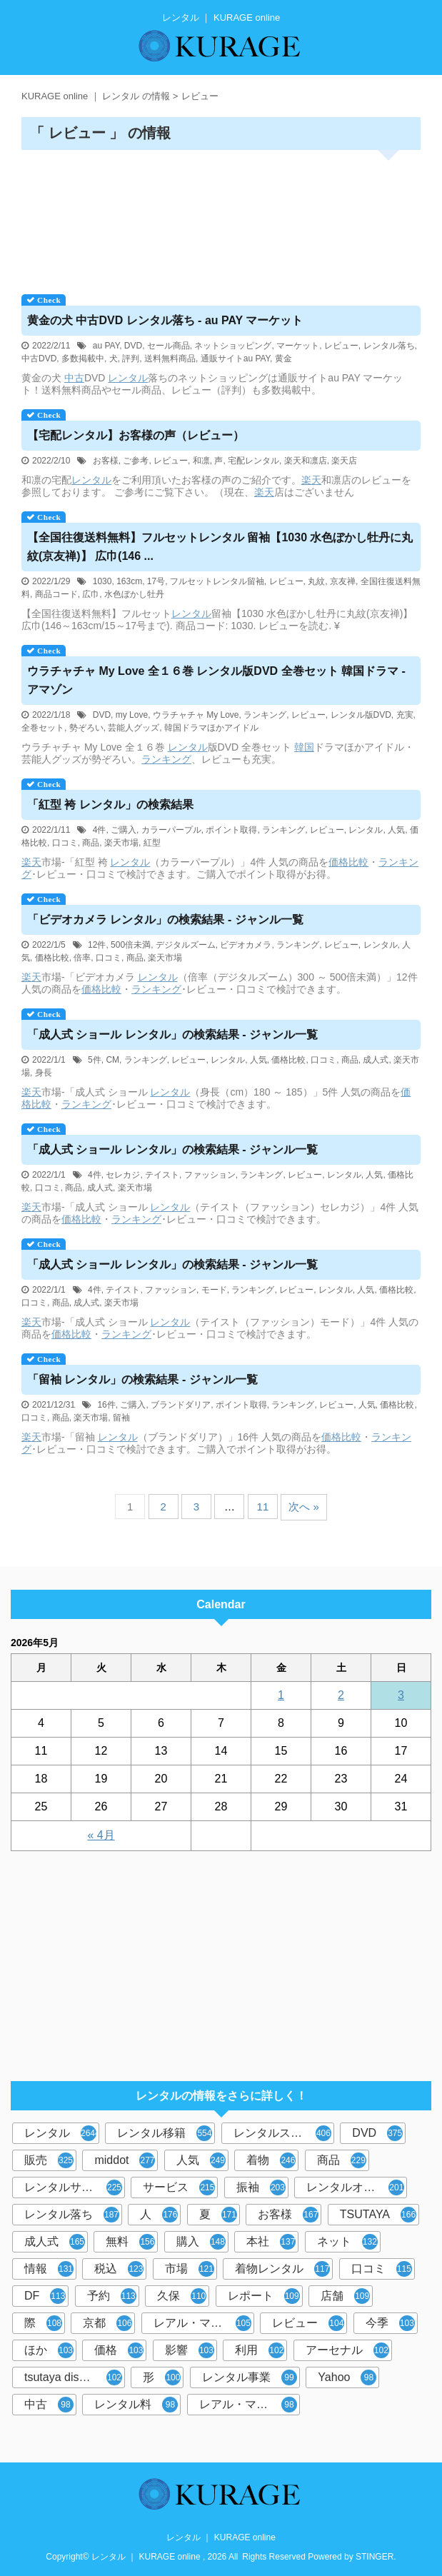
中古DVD (38, 359)
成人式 (375, 1060)
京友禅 (343, 581)
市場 (189, 2269)
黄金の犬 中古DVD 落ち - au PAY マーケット (165, 320)
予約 (111, 2296)
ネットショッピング (232, 346)
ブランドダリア (181, 1405)
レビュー (341, 346)
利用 (259, 2350)
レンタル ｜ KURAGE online (221, 2537)
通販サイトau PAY (235, 359)
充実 (404, 715)
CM (112, 1060)
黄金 (283, 359)
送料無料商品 (170, 359)
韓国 (304, 747)
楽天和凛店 (305, 461)
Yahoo (347, 2377)
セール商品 (168, 346)
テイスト (162, 1175)
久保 (181, 2296)
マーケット (297, 346)
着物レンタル (282, 2269)
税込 (119, 2269)
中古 (74, 378)
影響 (189, 2350)
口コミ (65, 843)
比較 (358, 862)
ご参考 (136, 461)
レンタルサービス (73, 2187)
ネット (347, 2242)
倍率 (82, 958)
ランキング (264, 715)
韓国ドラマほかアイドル (211, 728)
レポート (264, 2296)
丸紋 (316, 581)
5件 (94, 1060)
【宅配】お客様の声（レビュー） (135, 435)
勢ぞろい (86, 728)
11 (263, 1506)
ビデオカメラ (245, 945)
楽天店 (344, 461)
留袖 (121, 1418)
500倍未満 (131, 945)
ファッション (210, 1175)
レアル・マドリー (202, 2323)
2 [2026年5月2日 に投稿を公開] (341, 1695)
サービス (179, 2187)
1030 (102, 581)
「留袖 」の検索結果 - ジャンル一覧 (142, 1379)
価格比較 (52, 958)
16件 (106, 1405)
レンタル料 (136, 2404)
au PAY (106, 346)
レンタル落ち (389, 346)
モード (214, 1290)
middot (124, 2160)
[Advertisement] (221, 217)
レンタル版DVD (361, 715)
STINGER (374, 2557)
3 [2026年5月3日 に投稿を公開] (401, 1695)
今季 (390, 2323)
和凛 (201, 461)
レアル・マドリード (249, 2404)
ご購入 (123, 830)
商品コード (56, 594)
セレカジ (123, 1175)
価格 (338, 862)
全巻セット (42, 728)
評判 (130, 359)
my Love (132, 715)
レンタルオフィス (355, 2187)
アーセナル (347, 2350)
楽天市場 (121, 843)
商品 (90, 843)
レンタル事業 (249, 2377)
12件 (97, 945)
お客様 (106, 461)
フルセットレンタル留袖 (217, 581)
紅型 (152, 843)
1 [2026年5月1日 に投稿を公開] (281, 1695)
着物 (271, 2160)
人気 (396, 830)
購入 (201, 2242)
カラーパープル (171, 830)
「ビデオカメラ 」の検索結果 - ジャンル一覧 (165, 919)
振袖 (261, 2187)
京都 (107, 2323)
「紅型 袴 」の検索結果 (110, 804)
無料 (130, 2242)
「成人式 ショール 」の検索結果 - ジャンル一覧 (172, 1034)
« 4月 (100, 1835)
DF (45, 2296)
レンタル (128, 378)
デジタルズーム (186, 945)
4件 (99, 830)
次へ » (303, 1506)
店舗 (345, 2296)
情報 (49, 2269)
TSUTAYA (378, 2214)
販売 (49, 2160)
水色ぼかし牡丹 (134, 594)
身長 (43, 1073)
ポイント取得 (231, 830)
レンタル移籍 (164, 2133)
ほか (49, 2350)
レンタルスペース (282, 2133)
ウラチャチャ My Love (196, 715)
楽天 (311, 480)
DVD (133, 346)
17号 (156, 581)
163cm (129, 581)
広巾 (90, 594)
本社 (271, 2242)
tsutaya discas (73, 2377)
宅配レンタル (253, 461)
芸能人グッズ (133, 728)
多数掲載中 (82, 359)
